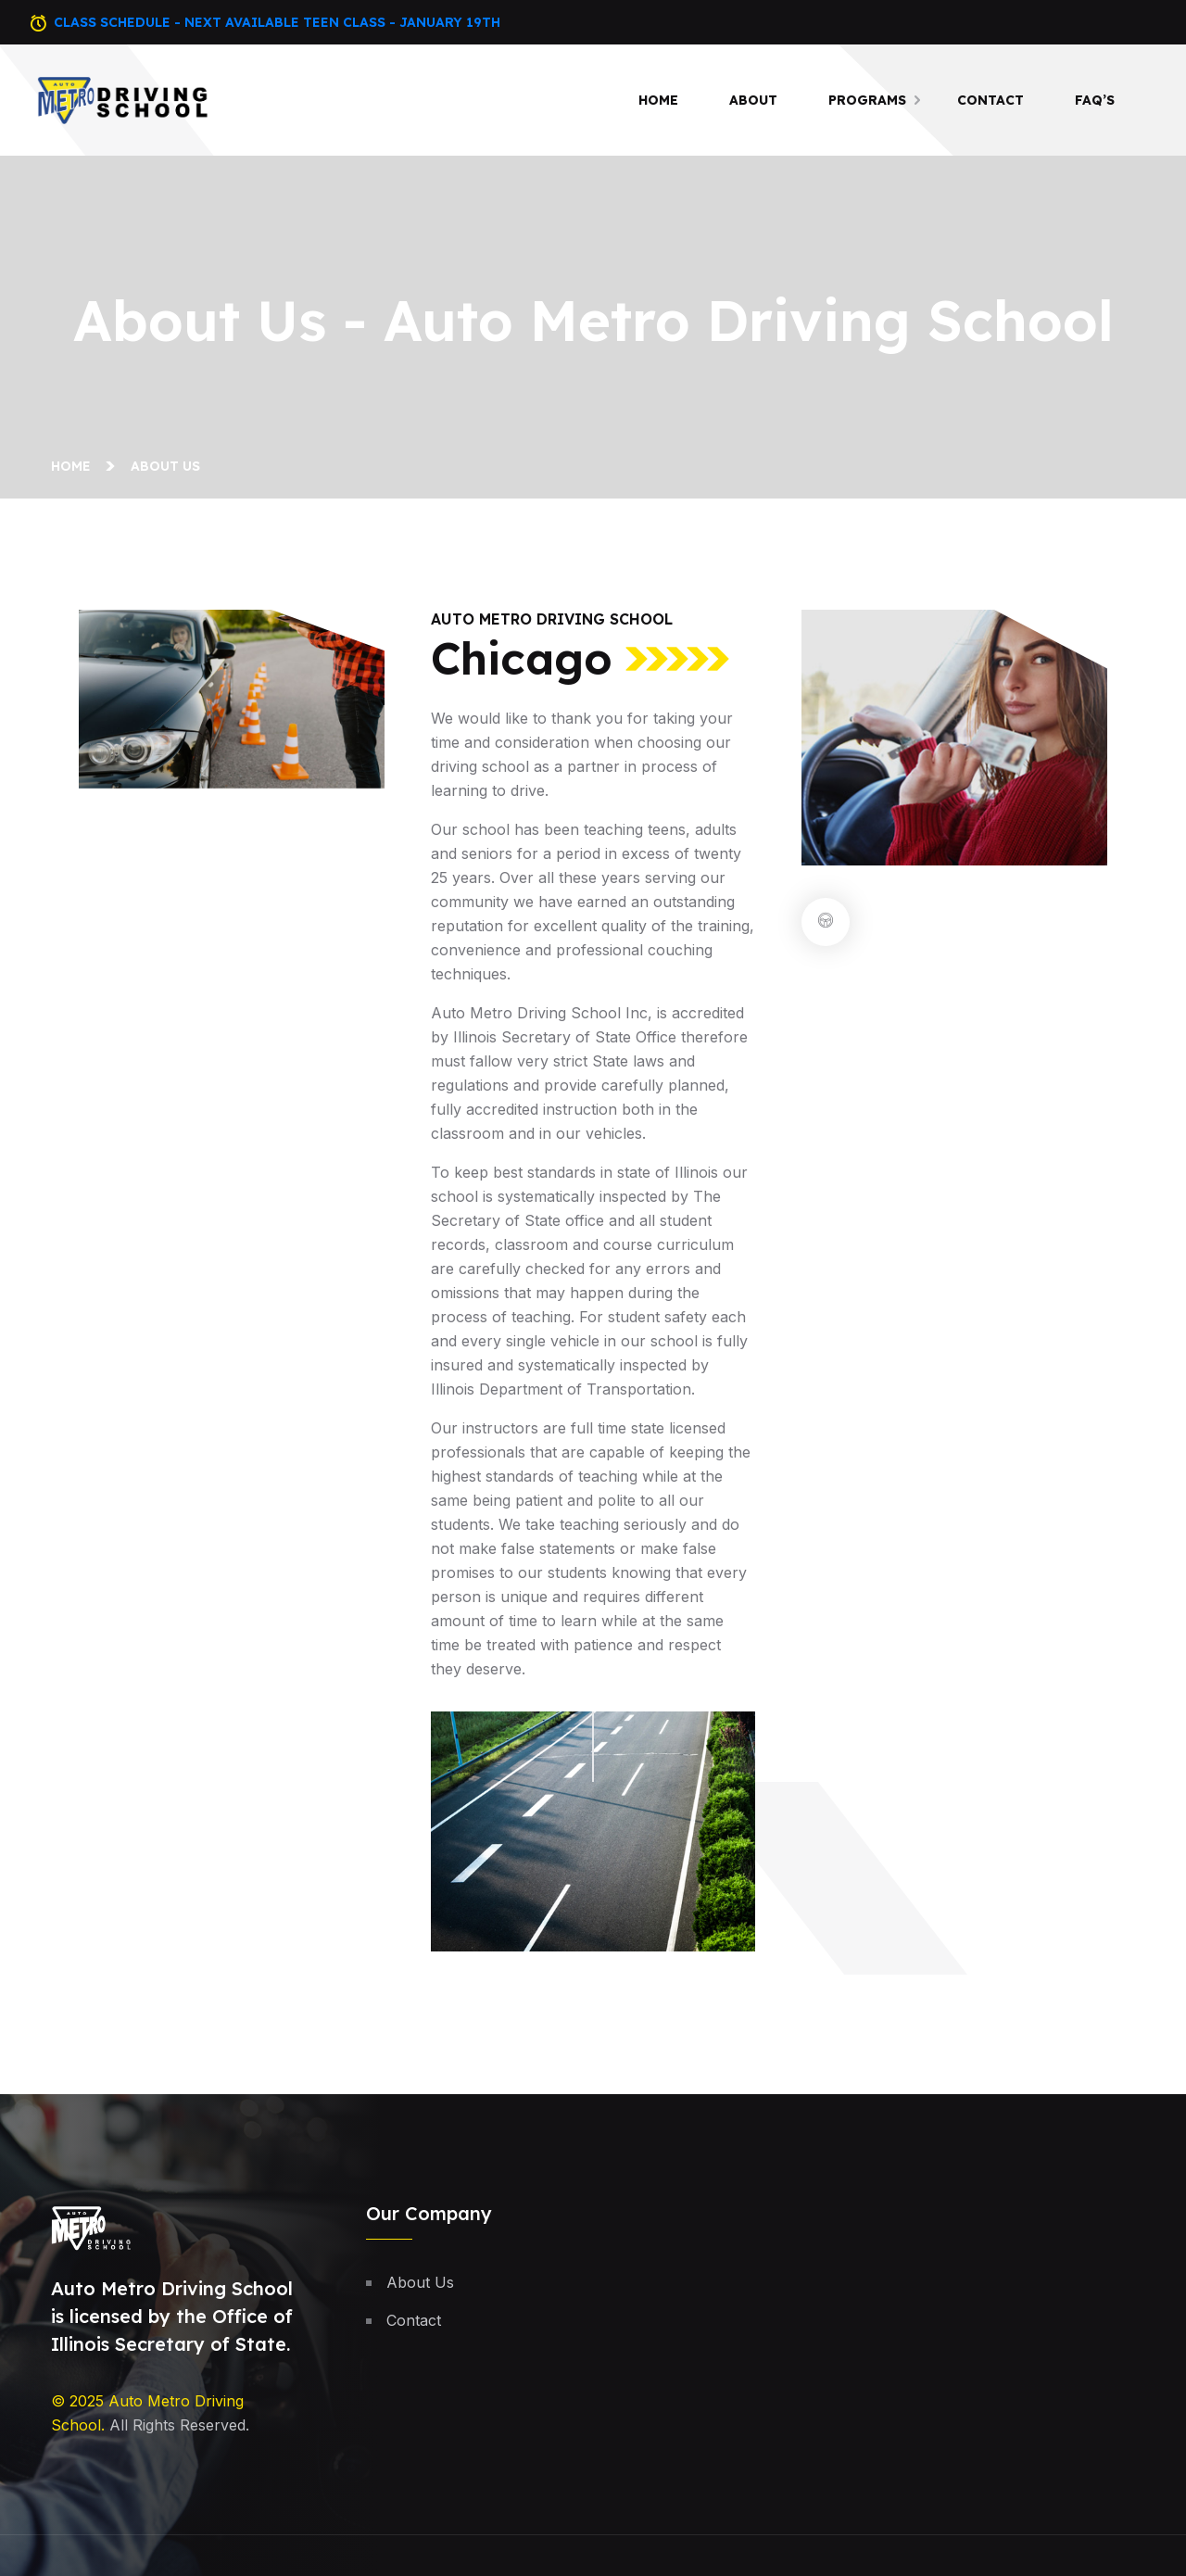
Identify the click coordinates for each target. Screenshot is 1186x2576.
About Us (420, 2282)
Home (658, 100)
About (753, 100)
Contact (990, 100)
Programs (867, 100)
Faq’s (1095, 100)
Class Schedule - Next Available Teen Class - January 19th (277, 22)
